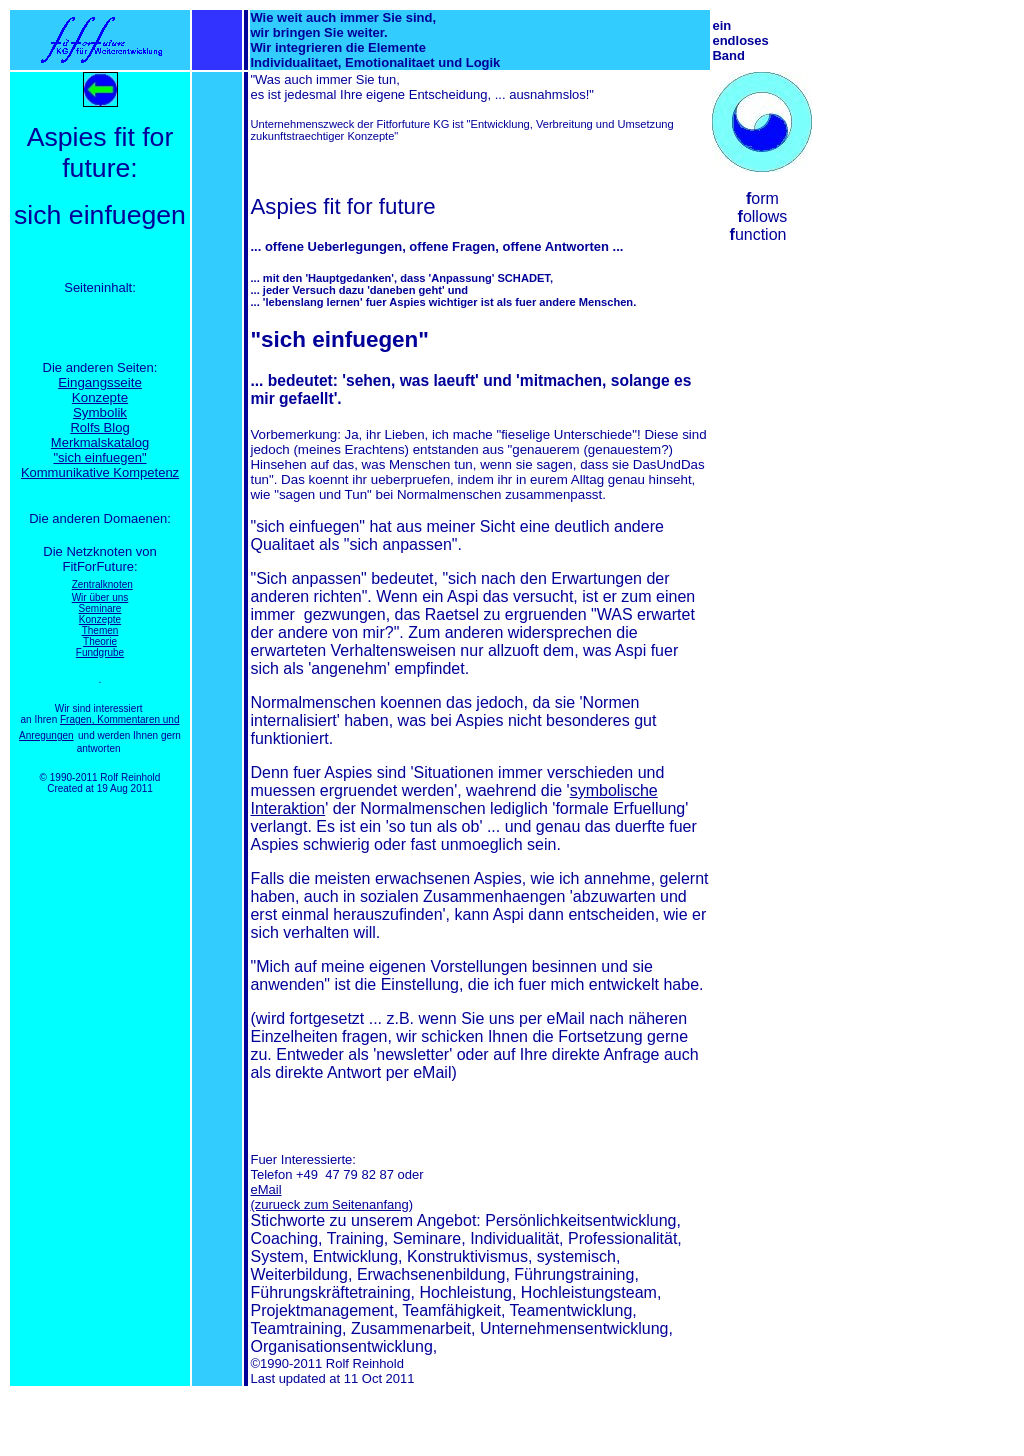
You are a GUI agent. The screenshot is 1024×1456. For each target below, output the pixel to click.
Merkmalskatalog (100, 442)
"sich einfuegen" (99, 457)
